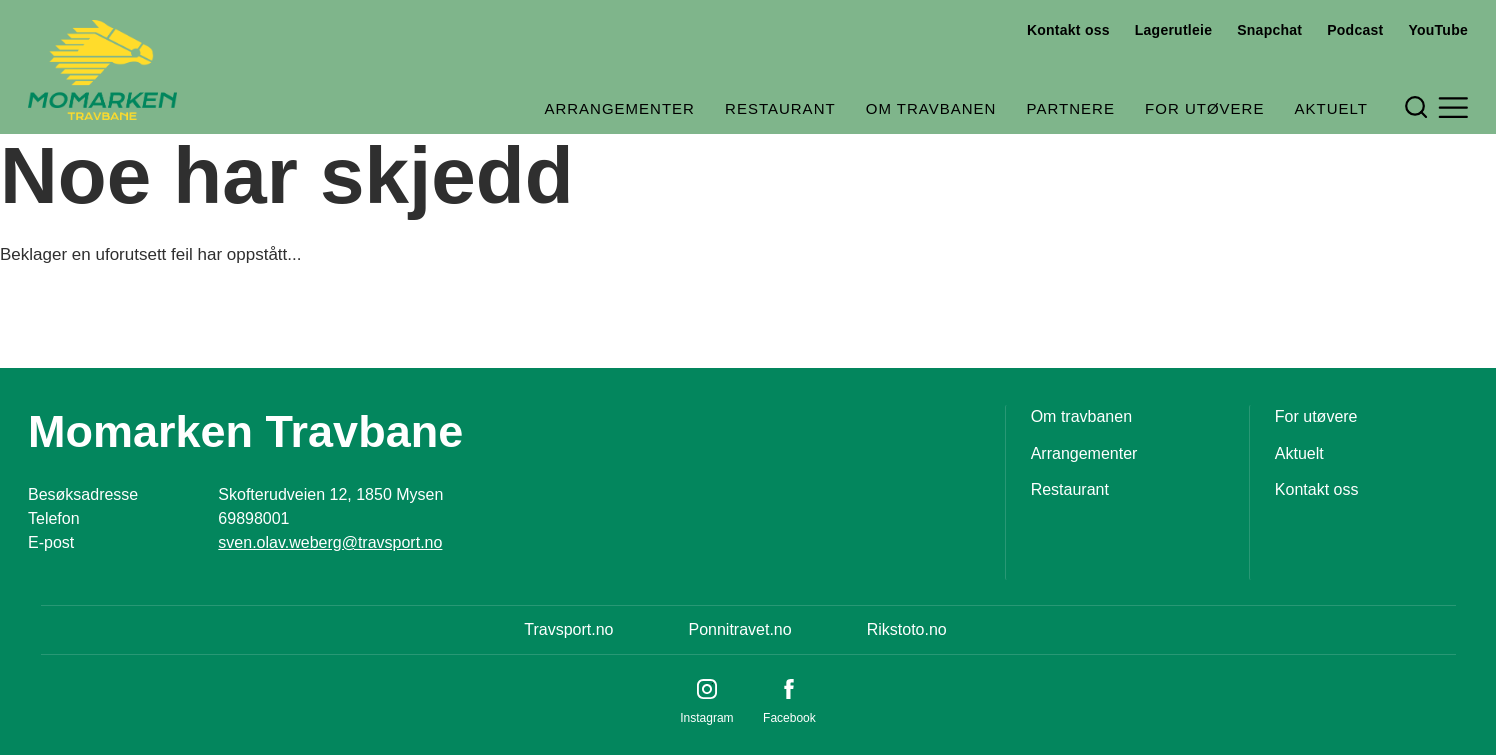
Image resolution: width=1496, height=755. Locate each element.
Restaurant (780, 108)
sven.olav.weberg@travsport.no (330, 542)
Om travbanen (931, 108)
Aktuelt (1331, 108)
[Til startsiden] (102, 70)
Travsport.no (568, 629)
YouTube (1438, 30)
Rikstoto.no (907, 629)
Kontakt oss (1068, 30)
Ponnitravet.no (739, 629)
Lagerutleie (1173, 30)
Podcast (1355, 30)
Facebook (789, 718)
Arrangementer (619, 108)
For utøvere (1204, 108)
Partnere (1071, 108)
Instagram (706, 718)
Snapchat (1269, 30)
